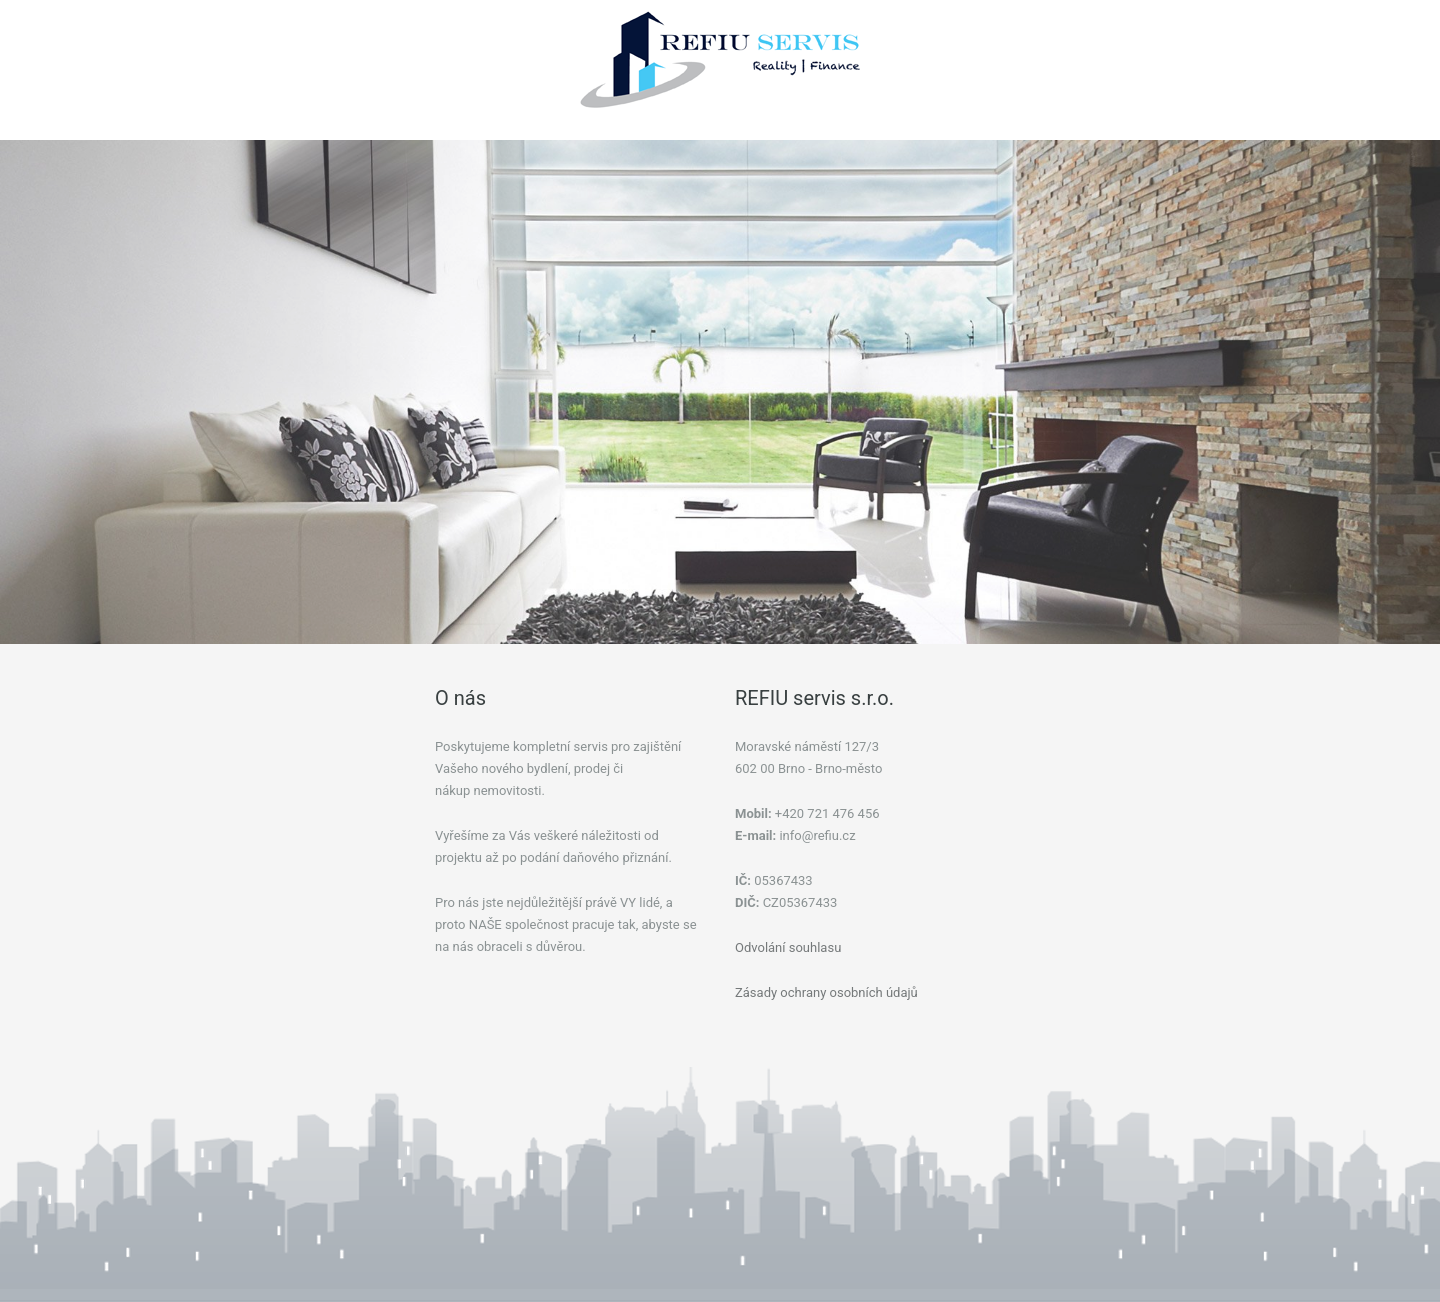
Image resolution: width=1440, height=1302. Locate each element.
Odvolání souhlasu (788, 947)
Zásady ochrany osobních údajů (826, 992)
